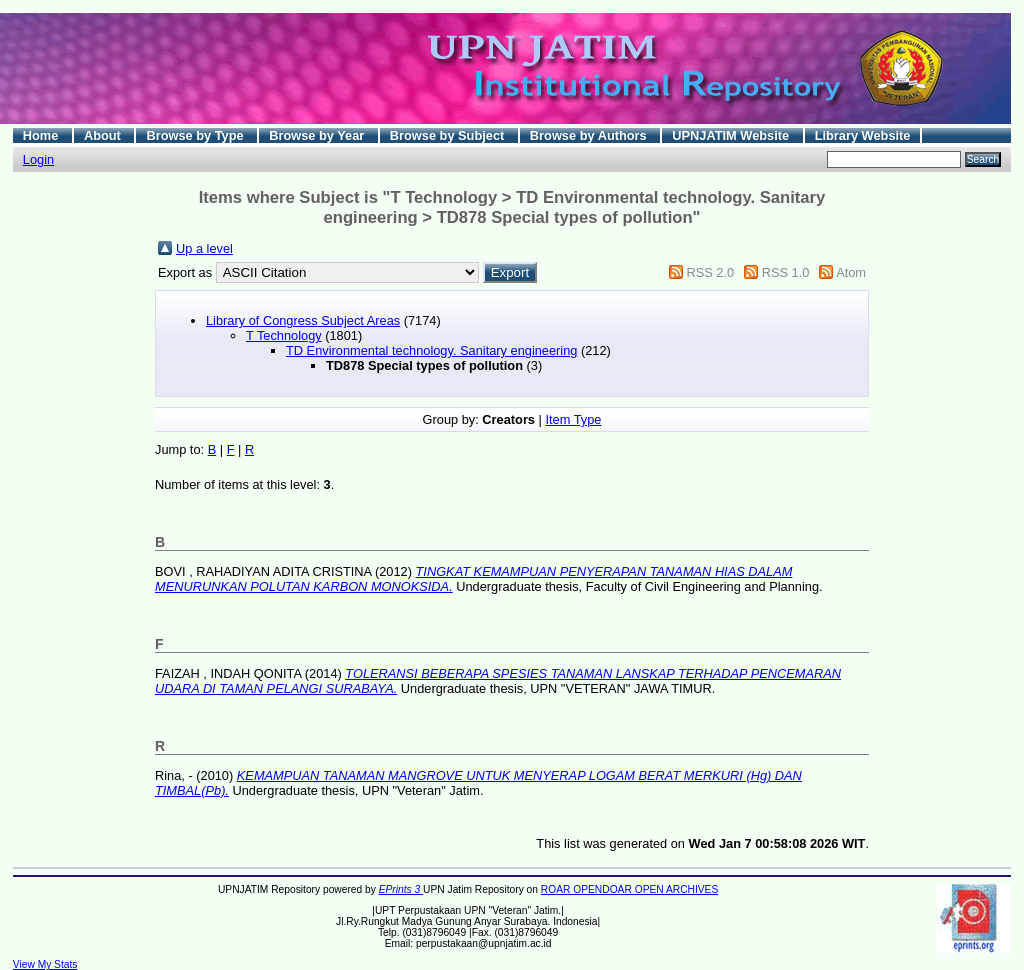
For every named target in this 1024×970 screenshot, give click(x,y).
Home (42, 135)
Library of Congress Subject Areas (303, 320)
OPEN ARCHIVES (677, 889)
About (104, 135)
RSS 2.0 (710, 272)
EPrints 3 (401, 889)
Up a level (204, 248)
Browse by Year (318, 135)
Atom (851, 272)
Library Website (863, 135)
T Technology (284, 335)
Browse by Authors (590, 135)
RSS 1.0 (786, 272)
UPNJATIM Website (732, 135)
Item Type (573, 419)
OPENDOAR (603, 889)
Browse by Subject (449, 135)
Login (38, 159)
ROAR (557, 889)
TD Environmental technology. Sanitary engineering (431, 350)
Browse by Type (196, 135)
